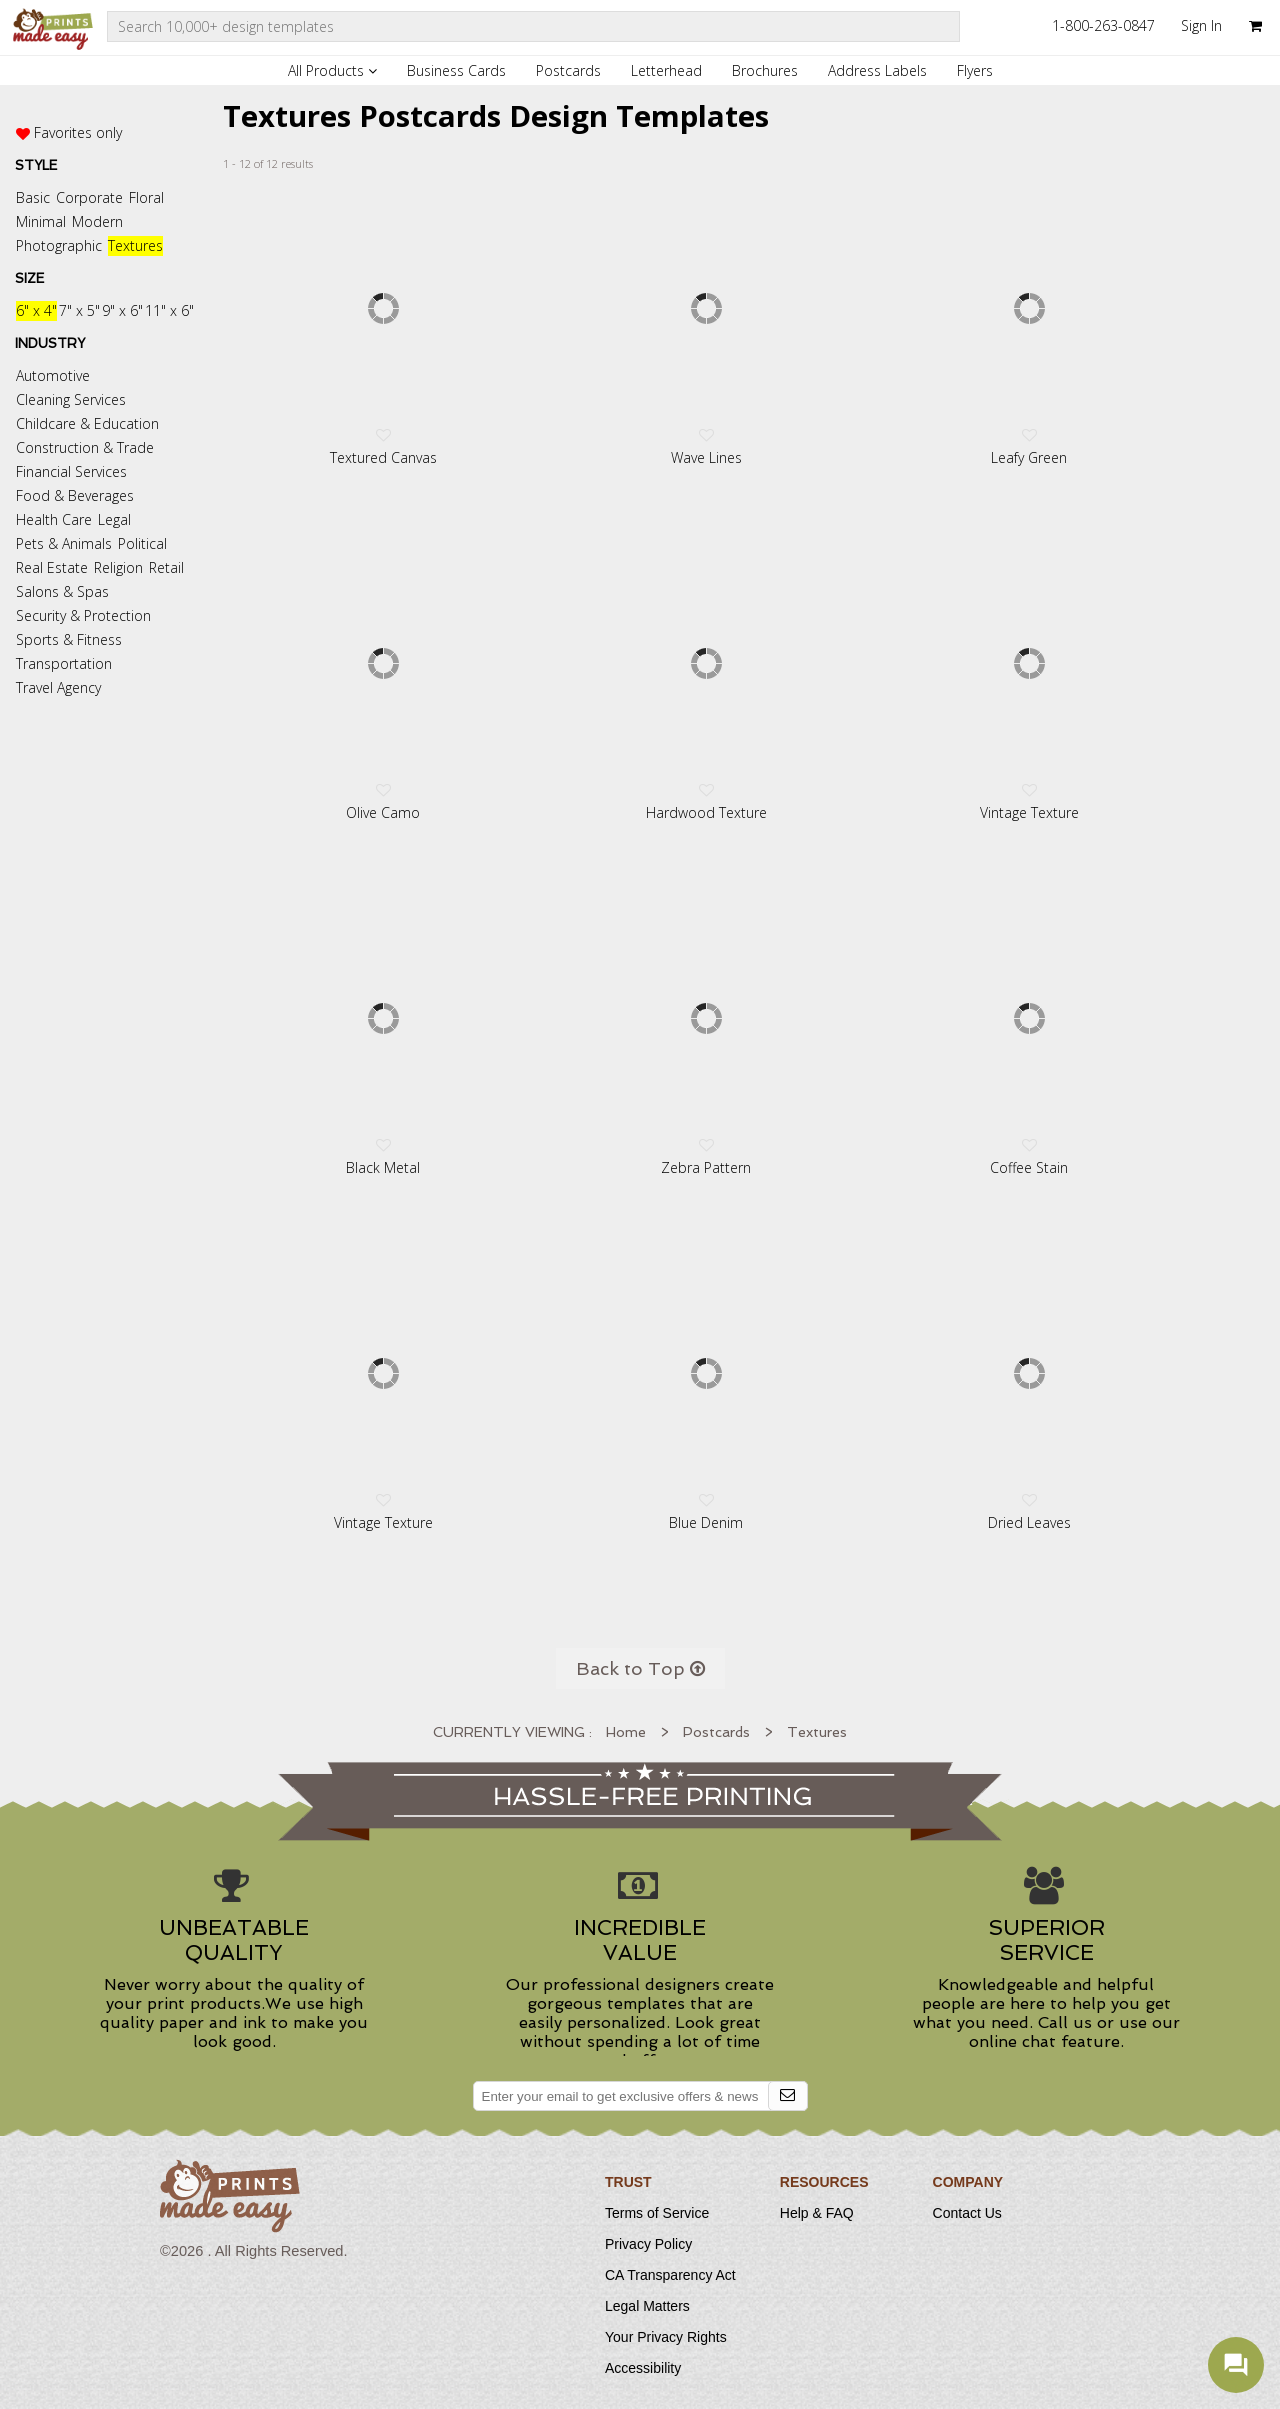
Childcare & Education (87, 423)
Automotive (53, 375)
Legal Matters (647, 2306)
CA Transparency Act (670, 2275)
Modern (97, 221)
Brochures (765, 70)
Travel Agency (58, 687)
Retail (166, 567)
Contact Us (967, 2213)
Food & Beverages (75, 495)
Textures (135, 245)
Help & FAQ (817, 2213)
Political (142, 543)
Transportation (64, 663)
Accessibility (643, 2368)
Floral (146, 197)
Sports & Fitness (69, 639)
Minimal (41, 221)
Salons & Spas (62, 591)
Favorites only (78, 132)
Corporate (89, 197)
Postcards (568, 70)
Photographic (59, 245)
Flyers (975, 70)
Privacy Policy (648, 2244)
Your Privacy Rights (666, 2337)
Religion (118, 567)
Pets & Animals (64, 543)
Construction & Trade (85, 447)
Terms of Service (657, 2213)
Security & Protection (83, 615)
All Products (332, 70)
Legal (114, 519)
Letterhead (666, 70)
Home (626, 1732)
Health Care (54, 519)
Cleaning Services (71, 399)
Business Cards (456, 70)
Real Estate (52, 567)
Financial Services (71, 471)
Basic (33, 197)
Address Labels (877, 70)
